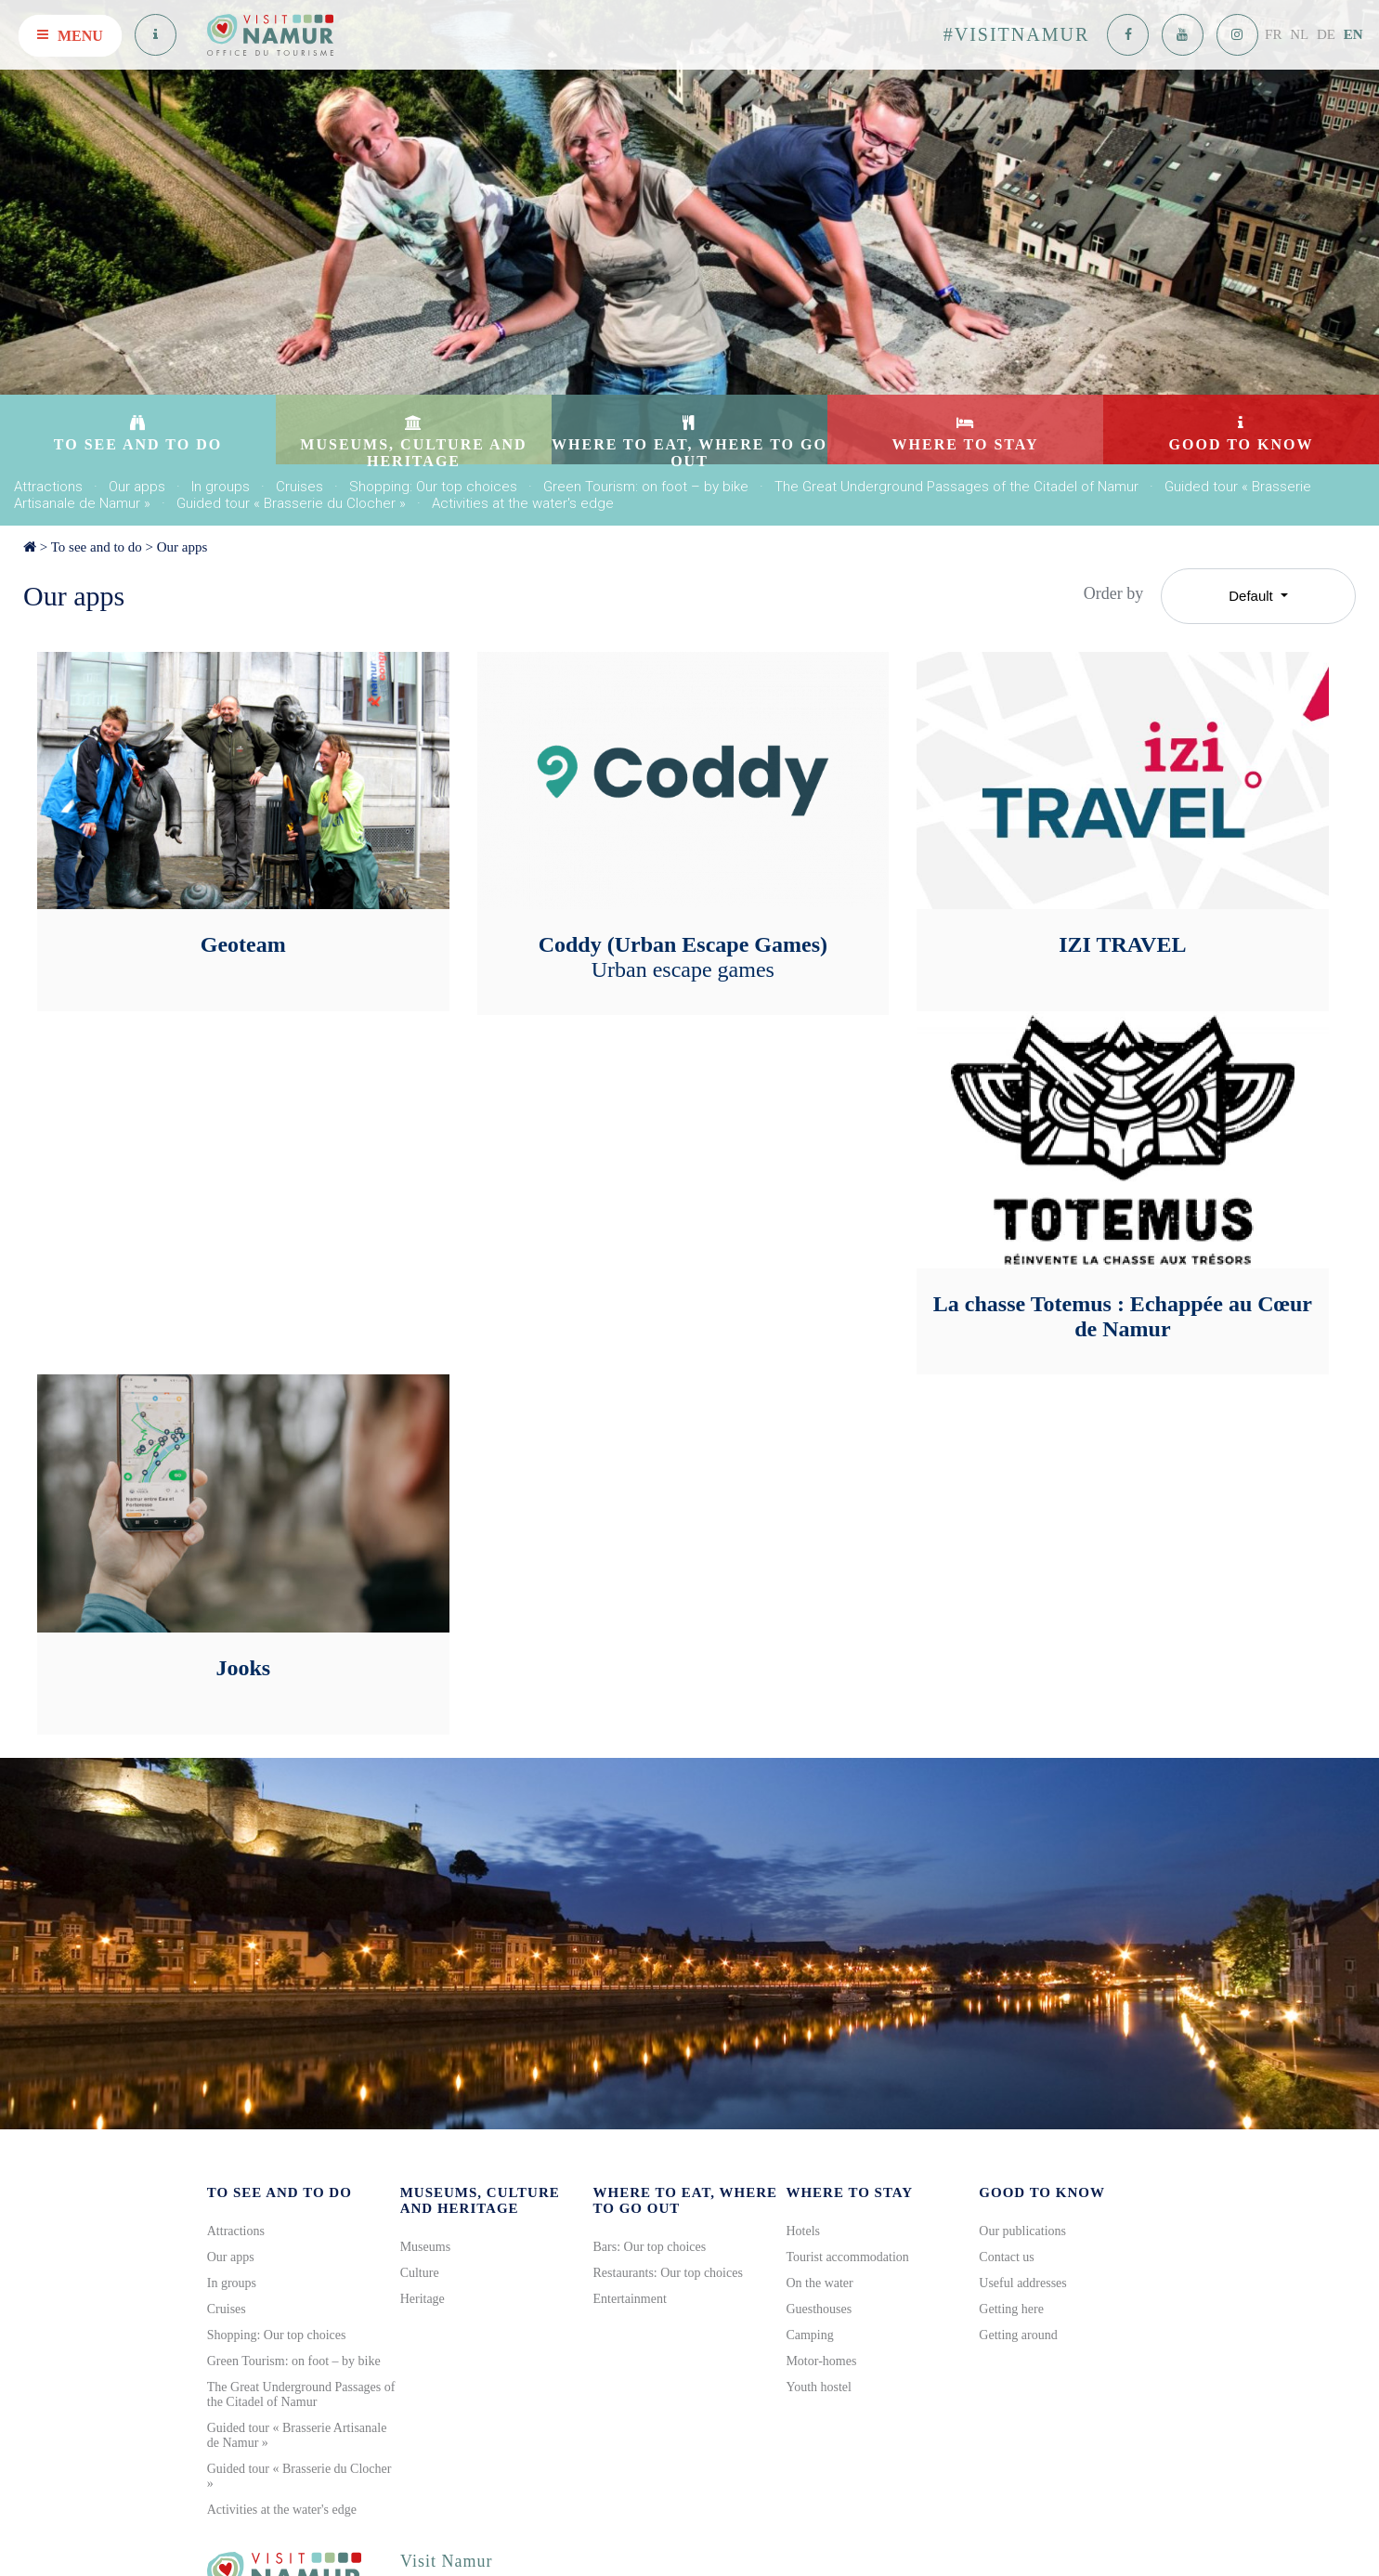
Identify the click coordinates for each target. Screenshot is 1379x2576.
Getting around (1018, 2335)
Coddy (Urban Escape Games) (683, 957)
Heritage (422, 2299)
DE (1326, 34)
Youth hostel (819, 2387)
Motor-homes (821, 2361)
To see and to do (96, 547)
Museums (425, 2247)
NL (1299, 34)
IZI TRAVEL (1122, 944)
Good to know (1042, 2192)
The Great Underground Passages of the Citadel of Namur (956, 486)
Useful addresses (1022, 2283)
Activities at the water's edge (523, 503)
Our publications (1022, 2231)
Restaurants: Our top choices (668, 2273)
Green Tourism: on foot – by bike (645, 486)
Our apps (137, 486)
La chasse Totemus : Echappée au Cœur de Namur (1122, 1316)
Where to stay (849, 2192)
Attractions (48, 486)
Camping (809, 2335)
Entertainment (630, 2299)
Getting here (1011, 2309)
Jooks (242, 1668)
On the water (819, 2283)
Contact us (1006, 2257)
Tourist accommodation (847, 2257)
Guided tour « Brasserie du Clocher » (291, 503)
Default (1253, 596)
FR (1273, 34)
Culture (419, 2273)
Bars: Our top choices (650, 2247)
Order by (1113, 593)
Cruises (299, 486)
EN (1353, 34)
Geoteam (243, 944)
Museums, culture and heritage (480, 2200)
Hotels (803, 2231)
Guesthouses (819, 2309)
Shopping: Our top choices (433, 486)
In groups (220, 486)
